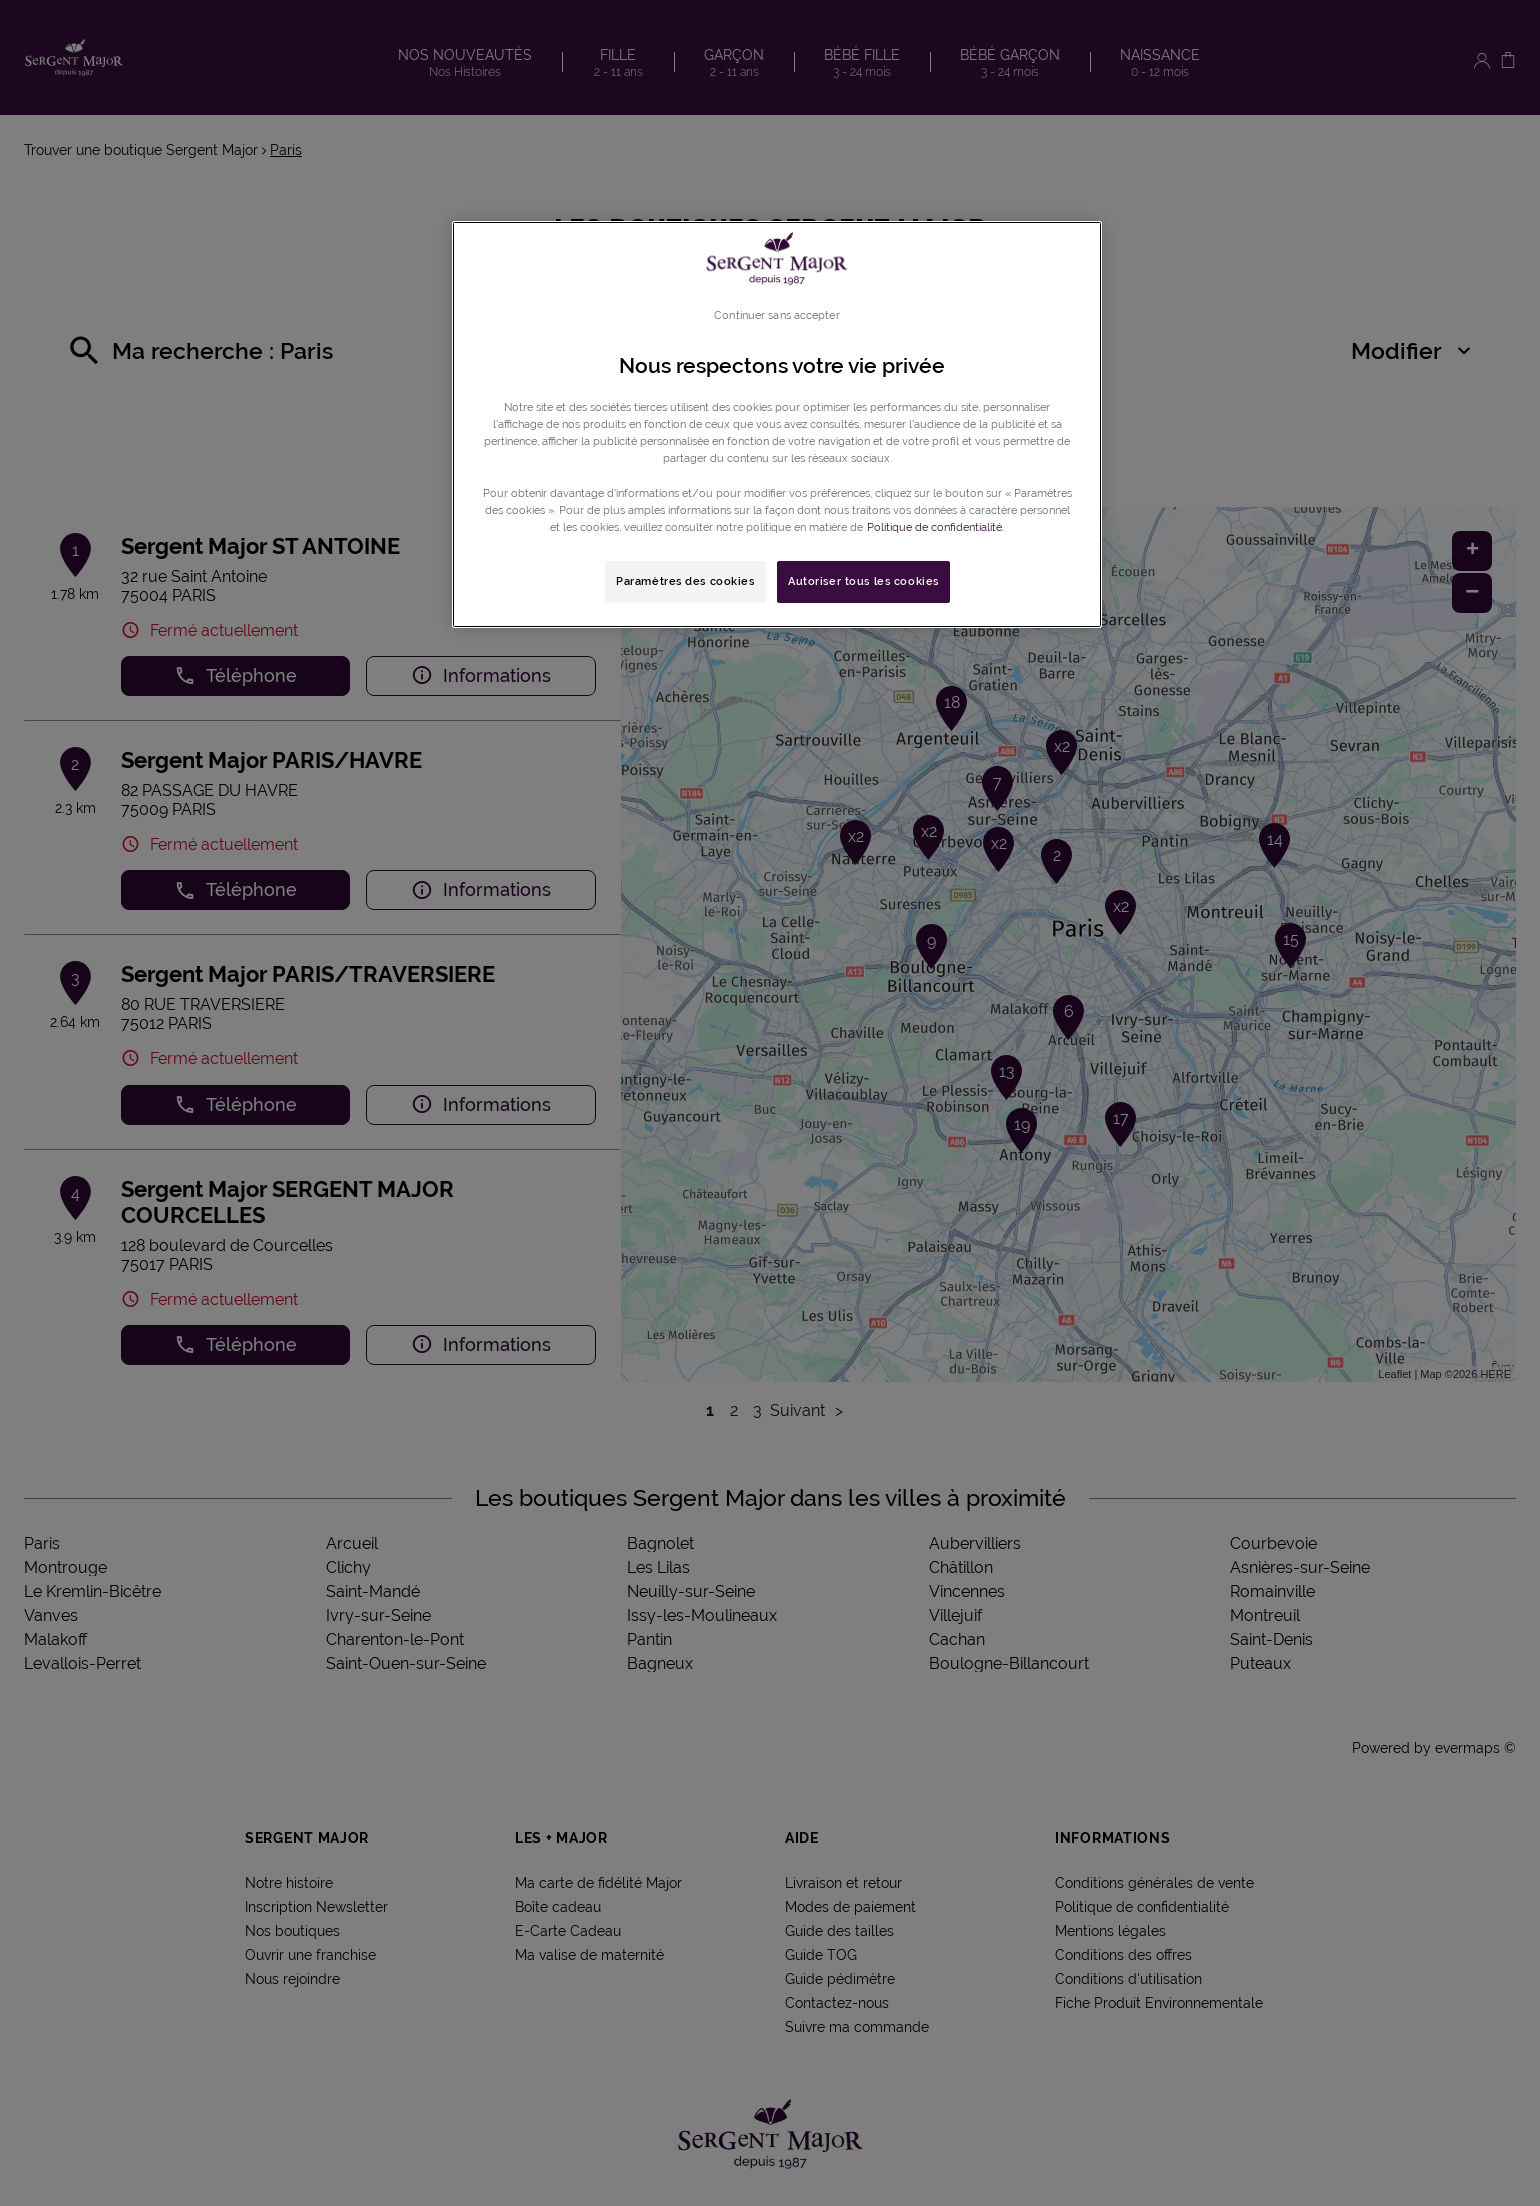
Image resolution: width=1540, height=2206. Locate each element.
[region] (777, 424)
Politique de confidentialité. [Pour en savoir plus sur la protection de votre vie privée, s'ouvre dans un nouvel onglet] (935, 527)
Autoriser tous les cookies (863, 581)
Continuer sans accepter (776, 315)
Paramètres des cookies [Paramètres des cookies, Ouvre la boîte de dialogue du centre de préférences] (685, 581)
